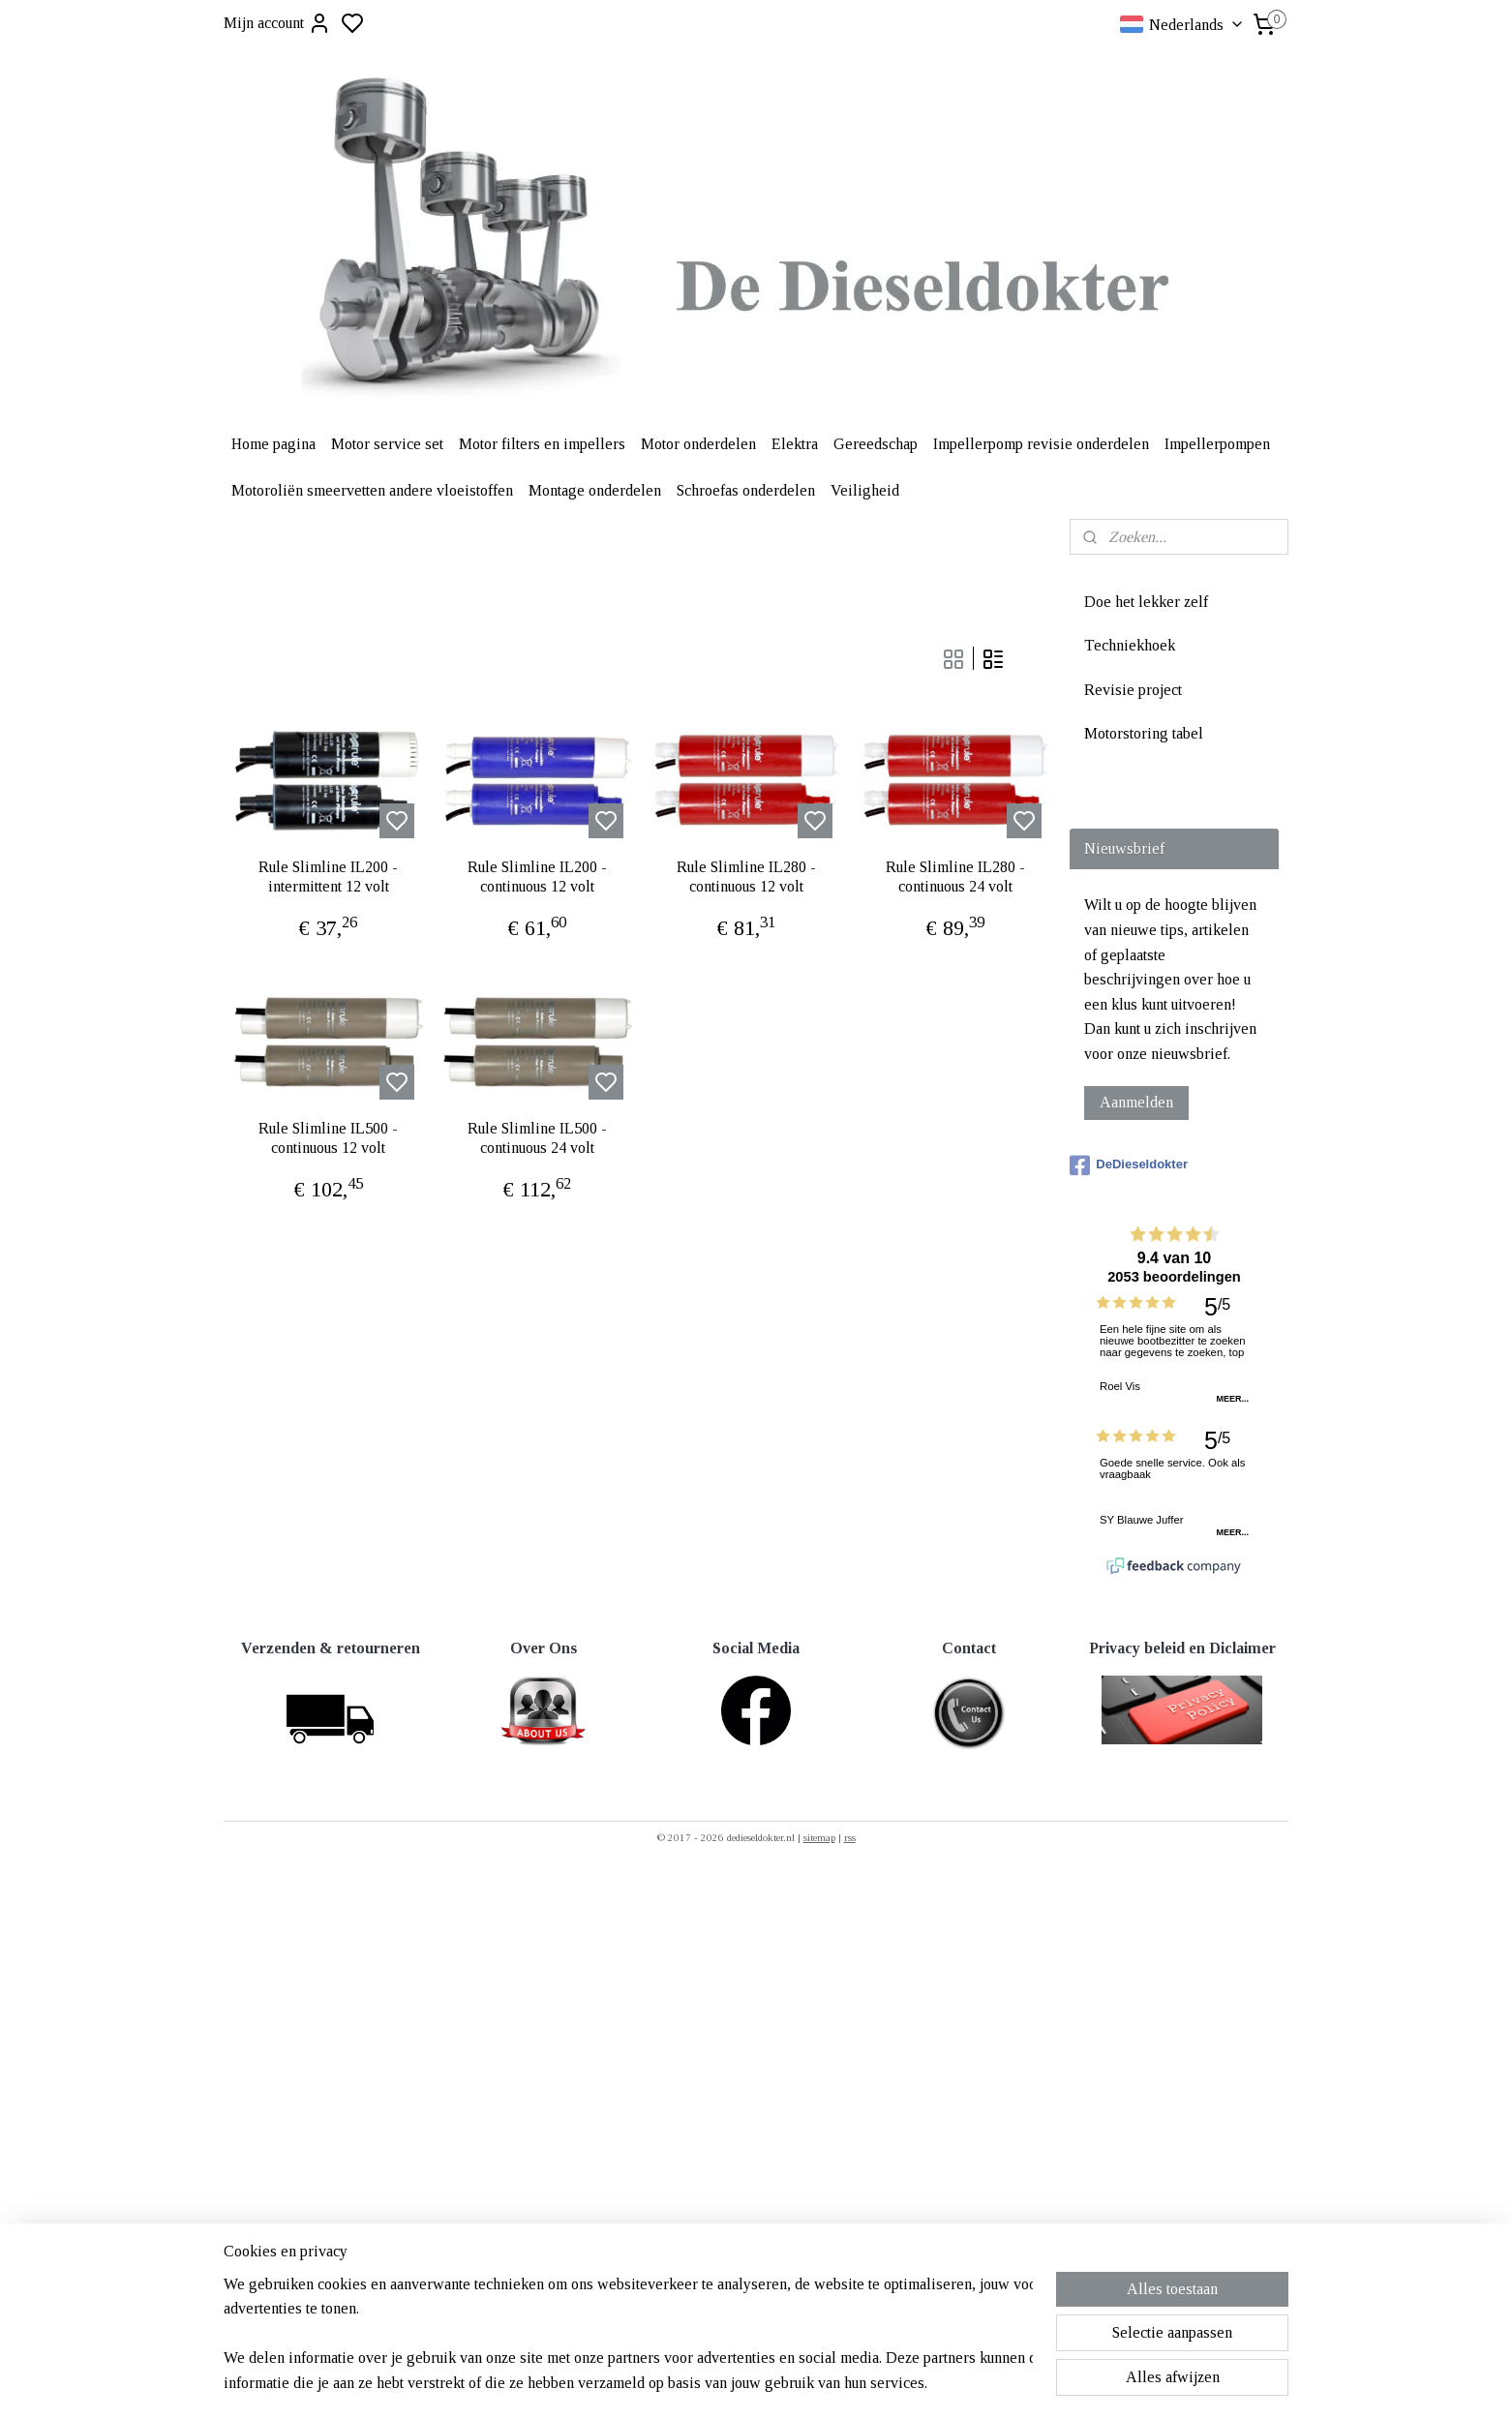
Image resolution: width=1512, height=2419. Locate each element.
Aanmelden (1136, 1102)
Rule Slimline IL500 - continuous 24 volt (537, 1137)
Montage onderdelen (595, 490)
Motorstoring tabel (1143, 733)
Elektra (794, 444)
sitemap (819, 1837)
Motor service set (387, 444)
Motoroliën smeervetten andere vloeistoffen (372, 490)
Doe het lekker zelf (1146, 601)
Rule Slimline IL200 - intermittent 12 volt (328, 876)
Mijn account (277, 23)
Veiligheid (865, 490)
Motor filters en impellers (542, 444)
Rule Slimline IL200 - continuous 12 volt (537, 876)
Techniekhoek (1129, 645)
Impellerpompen (1217, 444)
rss (850, 1837)
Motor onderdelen (698, 444)
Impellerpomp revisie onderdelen (1041, 444)
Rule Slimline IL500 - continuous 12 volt (328, 1137)
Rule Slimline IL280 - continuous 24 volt (955, 876)
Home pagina (273, 444)
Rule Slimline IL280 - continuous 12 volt (746, 876)
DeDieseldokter (1129, 1165)
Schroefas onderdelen (746, 490)
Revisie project (1133, 689)
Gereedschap (875, 444)
